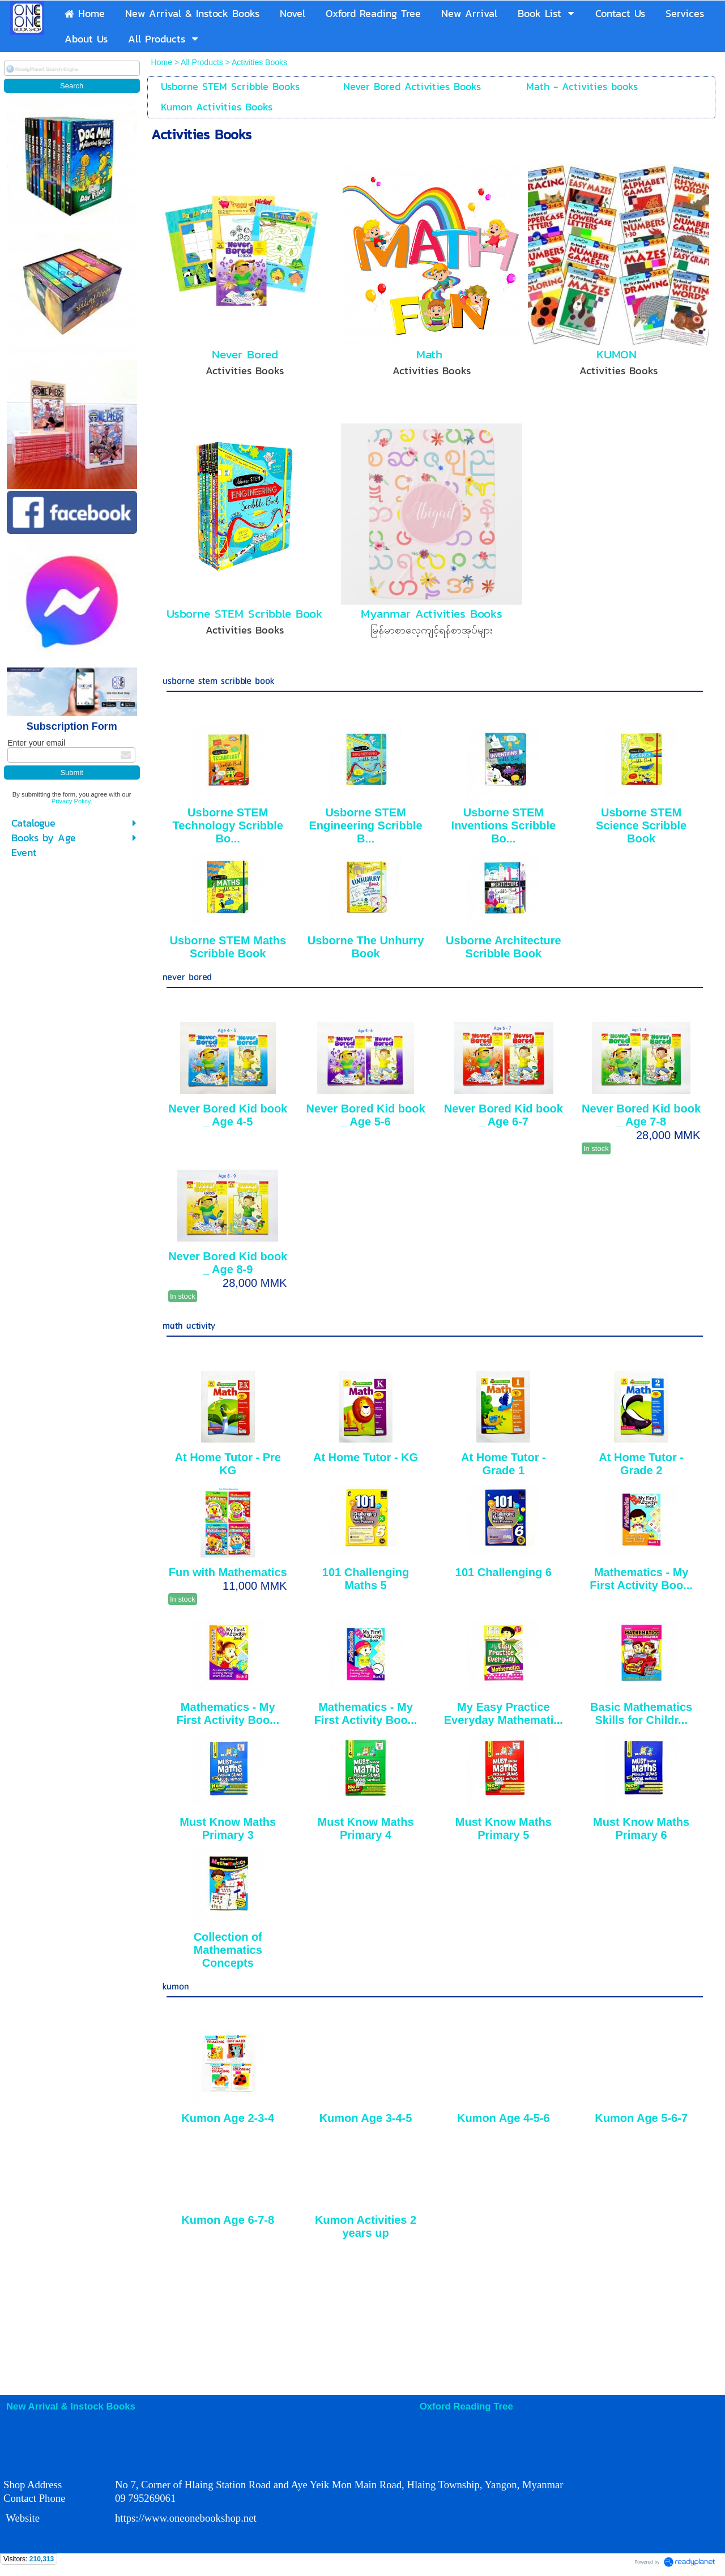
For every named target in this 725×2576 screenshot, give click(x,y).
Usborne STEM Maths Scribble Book (227, 947)
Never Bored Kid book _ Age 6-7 (503, 1115)
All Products (203, 62)
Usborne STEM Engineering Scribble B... (366, 825)
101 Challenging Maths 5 (365, 1578)
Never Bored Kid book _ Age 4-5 (227, 1115)
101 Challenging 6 (503, 1572)
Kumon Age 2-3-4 (227, 2118)
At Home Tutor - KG (365, 1457)
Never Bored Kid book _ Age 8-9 (227, 1263)
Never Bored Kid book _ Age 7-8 (641, 1115)
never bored (187, 977)
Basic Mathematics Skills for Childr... (641, 1713)
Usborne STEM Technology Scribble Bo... (228, 825)
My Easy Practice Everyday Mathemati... (503, 1713)
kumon (176, 1987)
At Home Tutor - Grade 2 (641, 1464)
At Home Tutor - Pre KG (228, 1464)
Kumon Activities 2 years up (365, 2226)
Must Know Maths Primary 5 (503, 1828)
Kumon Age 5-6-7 (641, 2118)
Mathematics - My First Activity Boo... (641, 1578)
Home (162, 62)
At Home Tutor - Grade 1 (503, 1464)
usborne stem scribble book (218, 681)
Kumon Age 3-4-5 (365, 2118)
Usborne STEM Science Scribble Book (641, 825)
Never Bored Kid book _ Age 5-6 (365, 1115)
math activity (189, 1326)
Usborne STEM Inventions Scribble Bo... (503, 825)
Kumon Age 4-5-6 (503, 2118)
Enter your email (36, 742)
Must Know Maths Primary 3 (228, 1828)
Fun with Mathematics (228, 1572)
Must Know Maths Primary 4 (366, 1828)
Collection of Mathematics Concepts (228, 1950)
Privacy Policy (71, 801)
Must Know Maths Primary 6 (641, 1828)
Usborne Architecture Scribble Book (503, 947)
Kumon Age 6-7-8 (227, 2220)
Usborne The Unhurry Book (366, 947)
